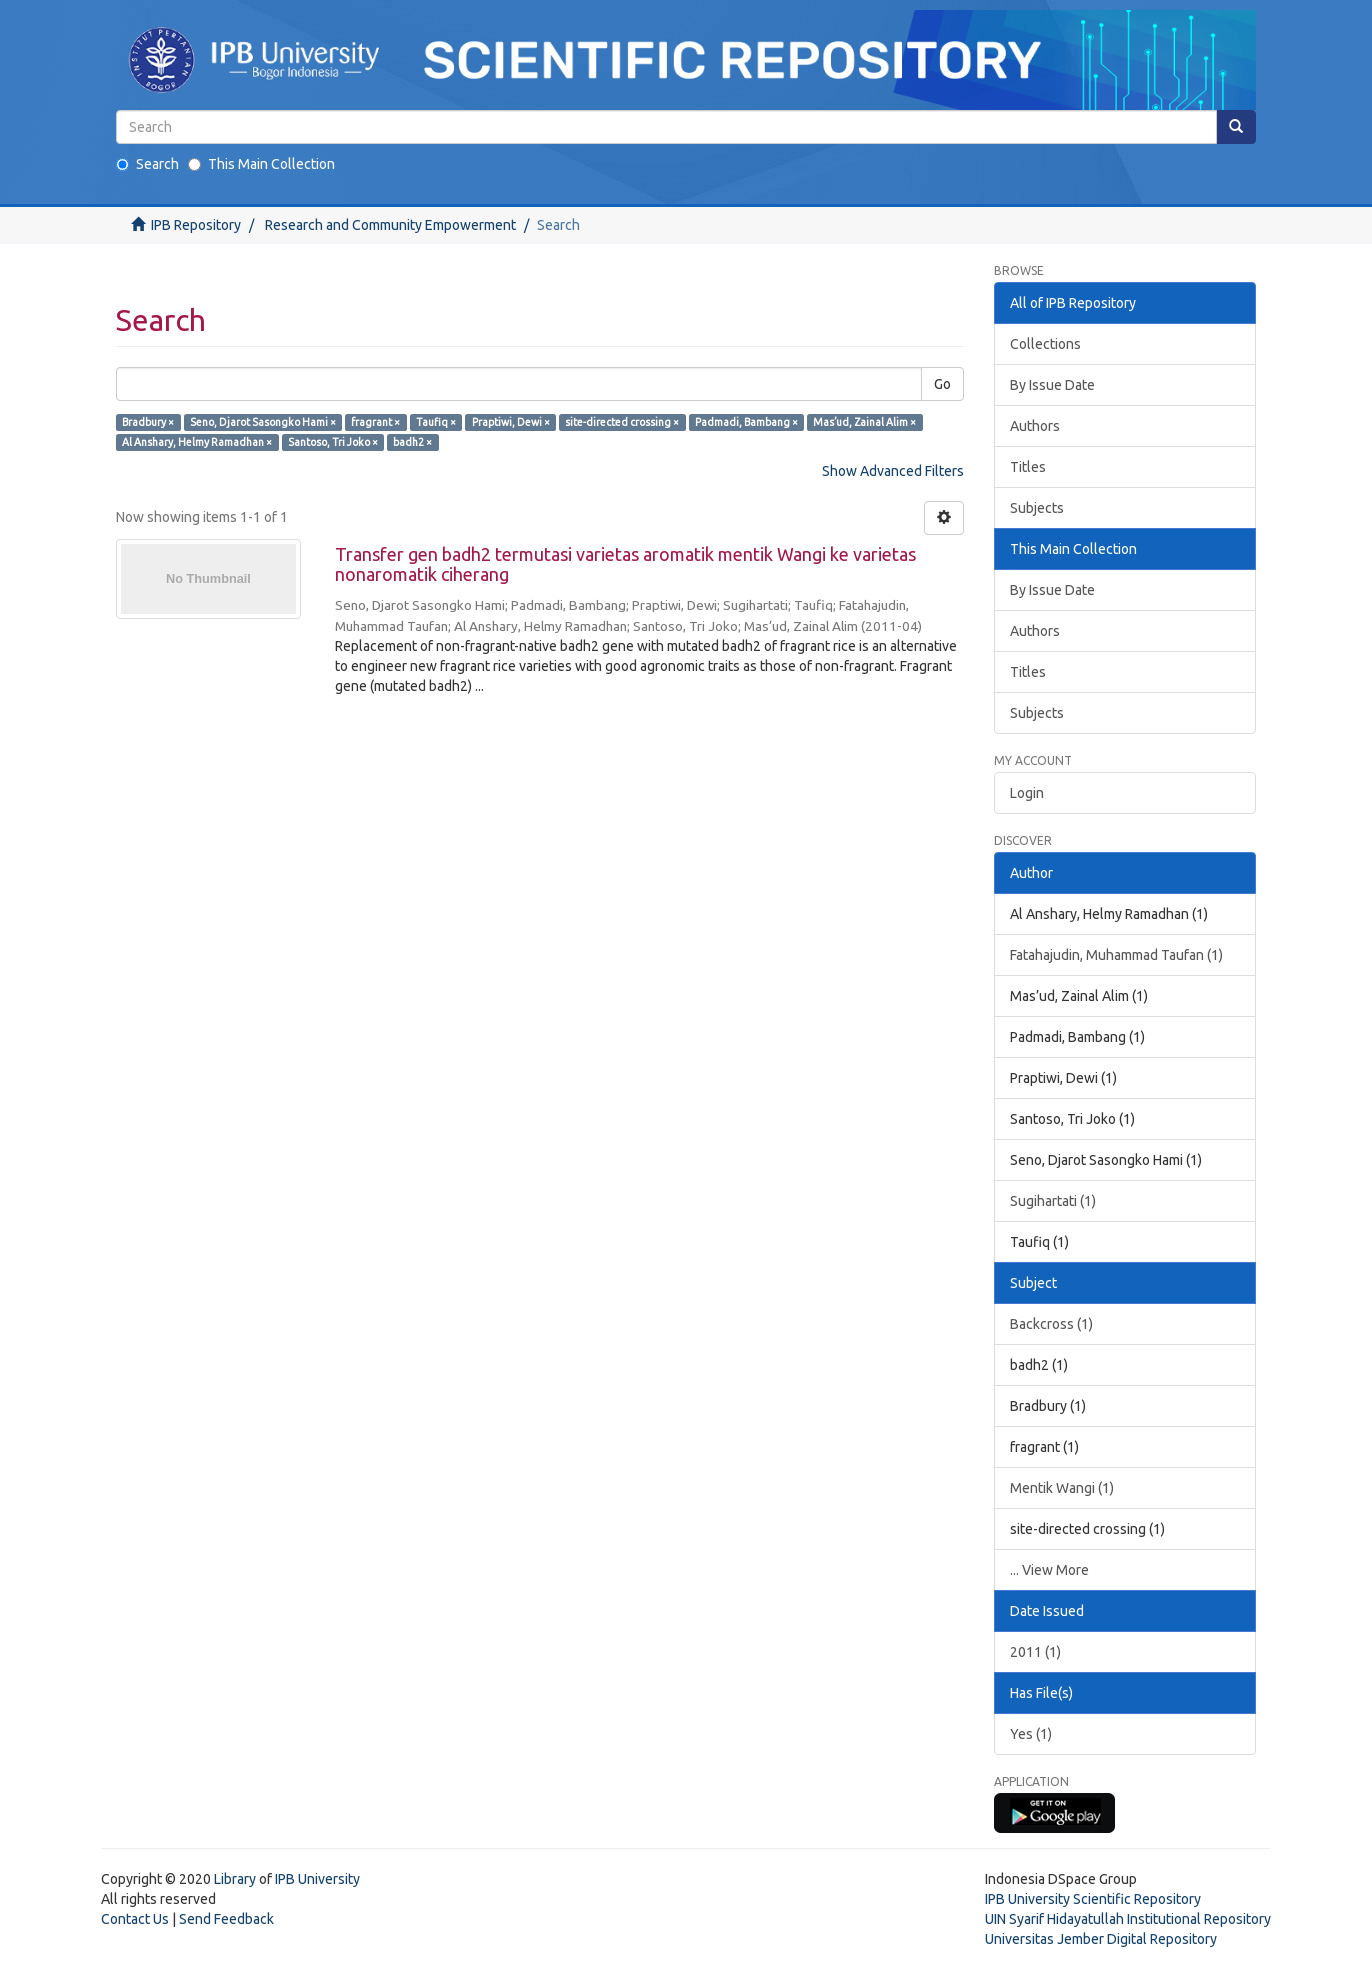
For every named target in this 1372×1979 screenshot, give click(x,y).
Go (942, 384)
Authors (1035, 426)
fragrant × (375, 422)
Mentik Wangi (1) (1062, 1488)
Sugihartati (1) (1053, 1201)
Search (147, 164)
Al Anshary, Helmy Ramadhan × (197, 442)
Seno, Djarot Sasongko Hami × (263, 422)
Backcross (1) (1051, 1324)
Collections (1045, 344)
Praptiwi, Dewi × (511, 422)
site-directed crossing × (622, 422)
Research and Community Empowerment (390, 225)
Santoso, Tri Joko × (333, 442)
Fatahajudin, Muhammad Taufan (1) (1116, 955)
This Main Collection (261, 164)
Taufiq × (436, 422)
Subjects (1037, 508)
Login (1027, 793)
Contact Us (135, 1919)
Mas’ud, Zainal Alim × (864, 422)
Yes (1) (1031, 1734)
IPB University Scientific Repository (1093, 1899)
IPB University (317, 1879)
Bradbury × (148, 422)
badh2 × (412, 442)
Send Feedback (226, 1919)
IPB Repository (196, 225)
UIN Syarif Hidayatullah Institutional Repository (1128, 1919)
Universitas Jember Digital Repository (1101, 1939)
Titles (1028, 467)
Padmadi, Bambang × (746, 422)
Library (235, 1879)
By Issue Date (1052, 385)
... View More (1049, 1570)
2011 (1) (1035, 1652)
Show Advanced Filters (893, 471)
